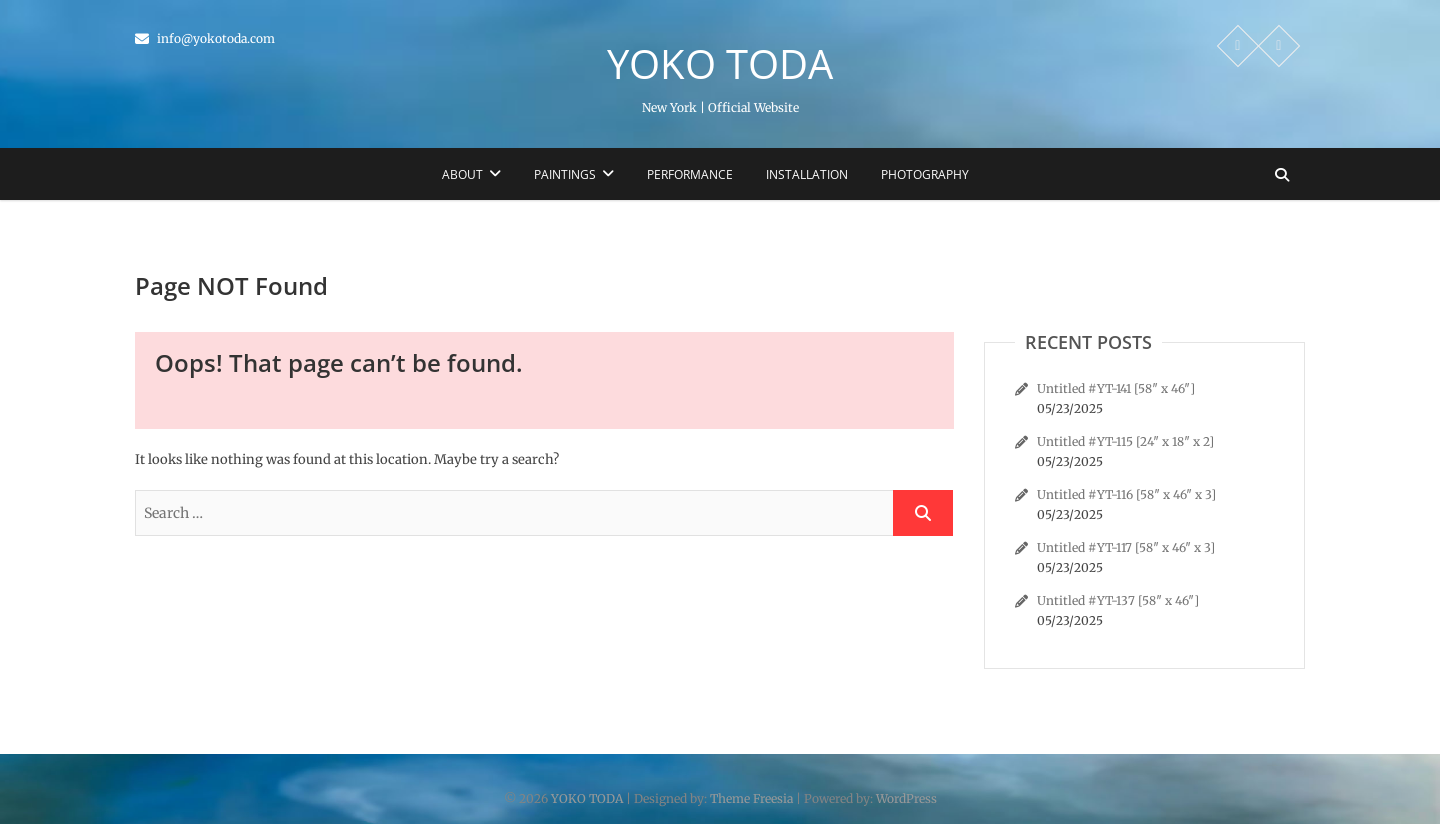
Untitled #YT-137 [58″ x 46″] (1118, 600)
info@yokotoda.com (205, 38)
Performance (690, 174)
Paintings (565, 174)
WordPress (906, 798)
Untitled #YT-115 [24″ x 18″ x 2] (1125, 441)
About (462, 174)
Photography (925, 174)
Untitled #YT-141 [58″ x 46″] (1116, 388)
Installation (807, 174)
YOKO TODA (720, 64)
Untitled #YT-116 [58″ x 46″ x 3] (1126, 494)
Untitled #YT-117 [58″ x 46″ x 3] (1126, 547)
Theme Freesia (751, 798)
